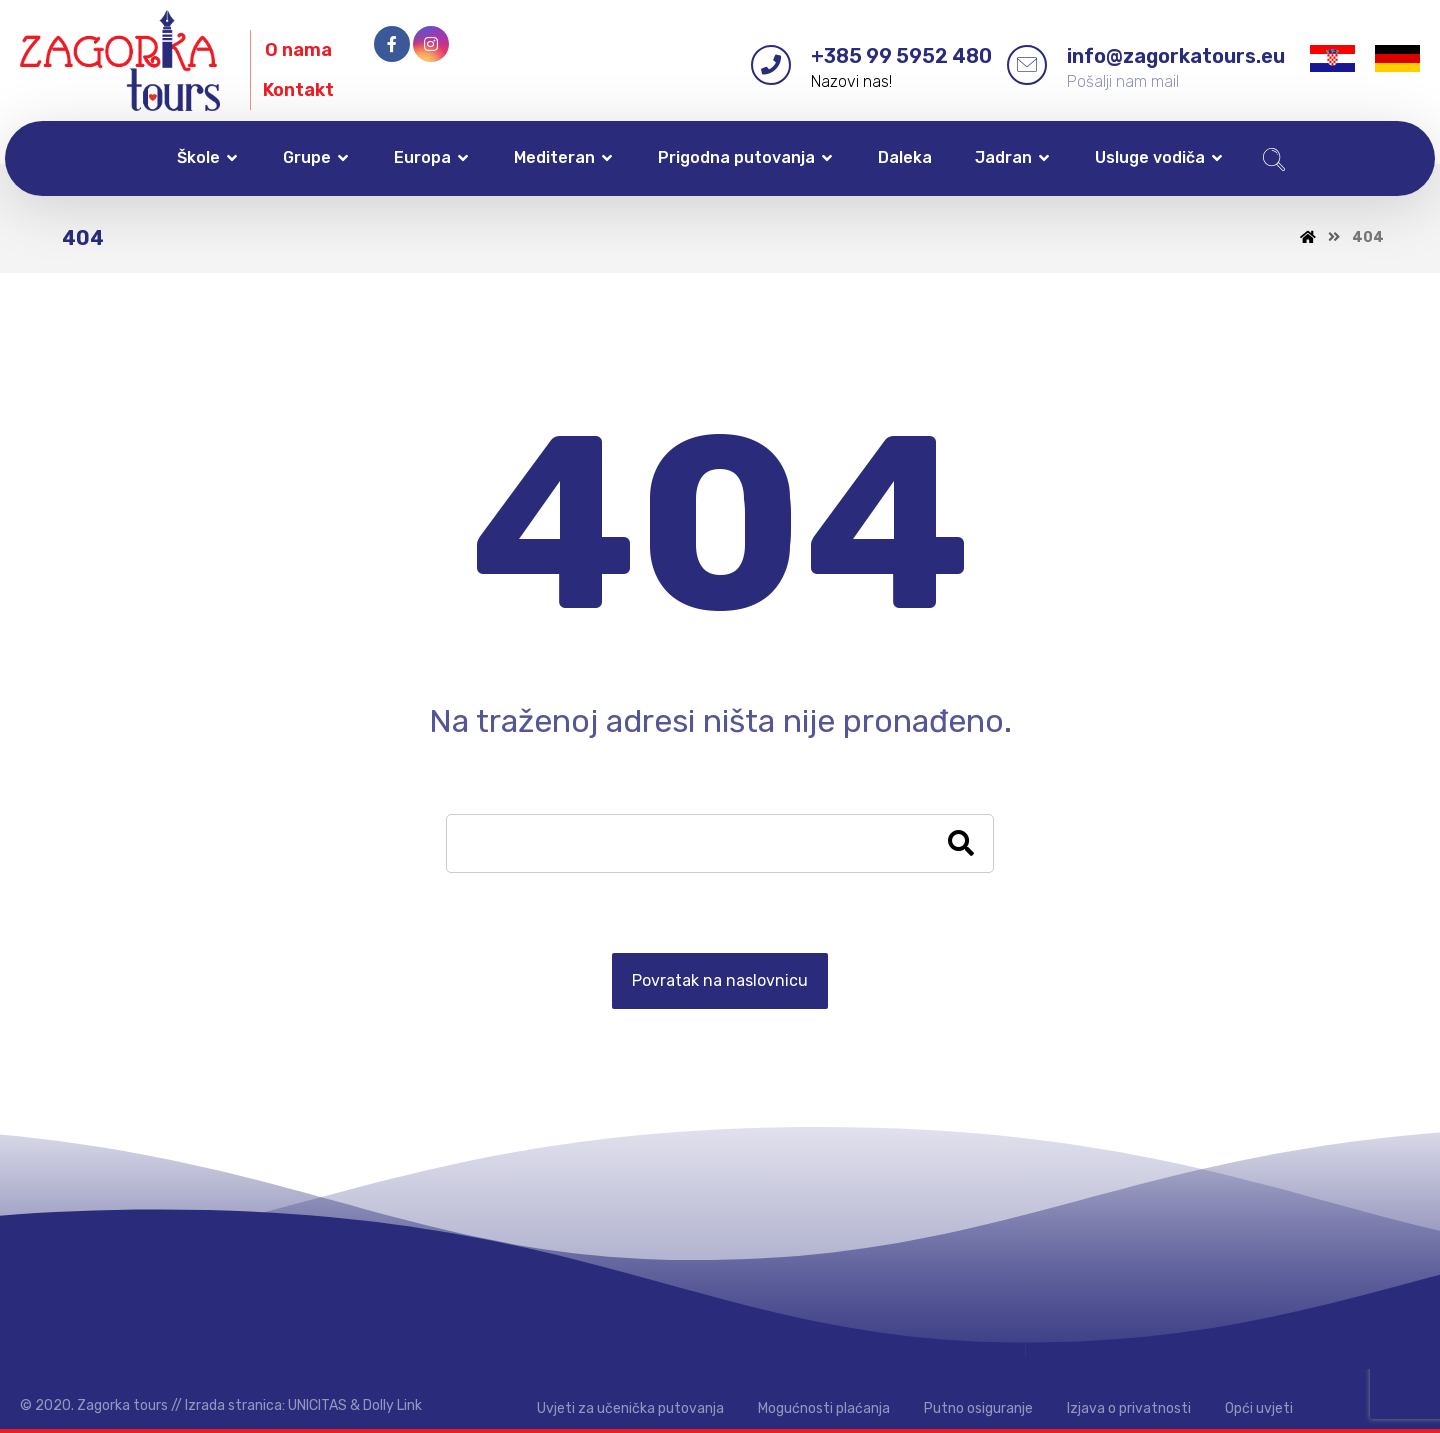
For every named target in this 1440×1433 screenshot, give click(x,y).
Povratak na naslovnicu (720, 980)
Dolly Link (392, 1405)
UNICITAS (317, 1405)
